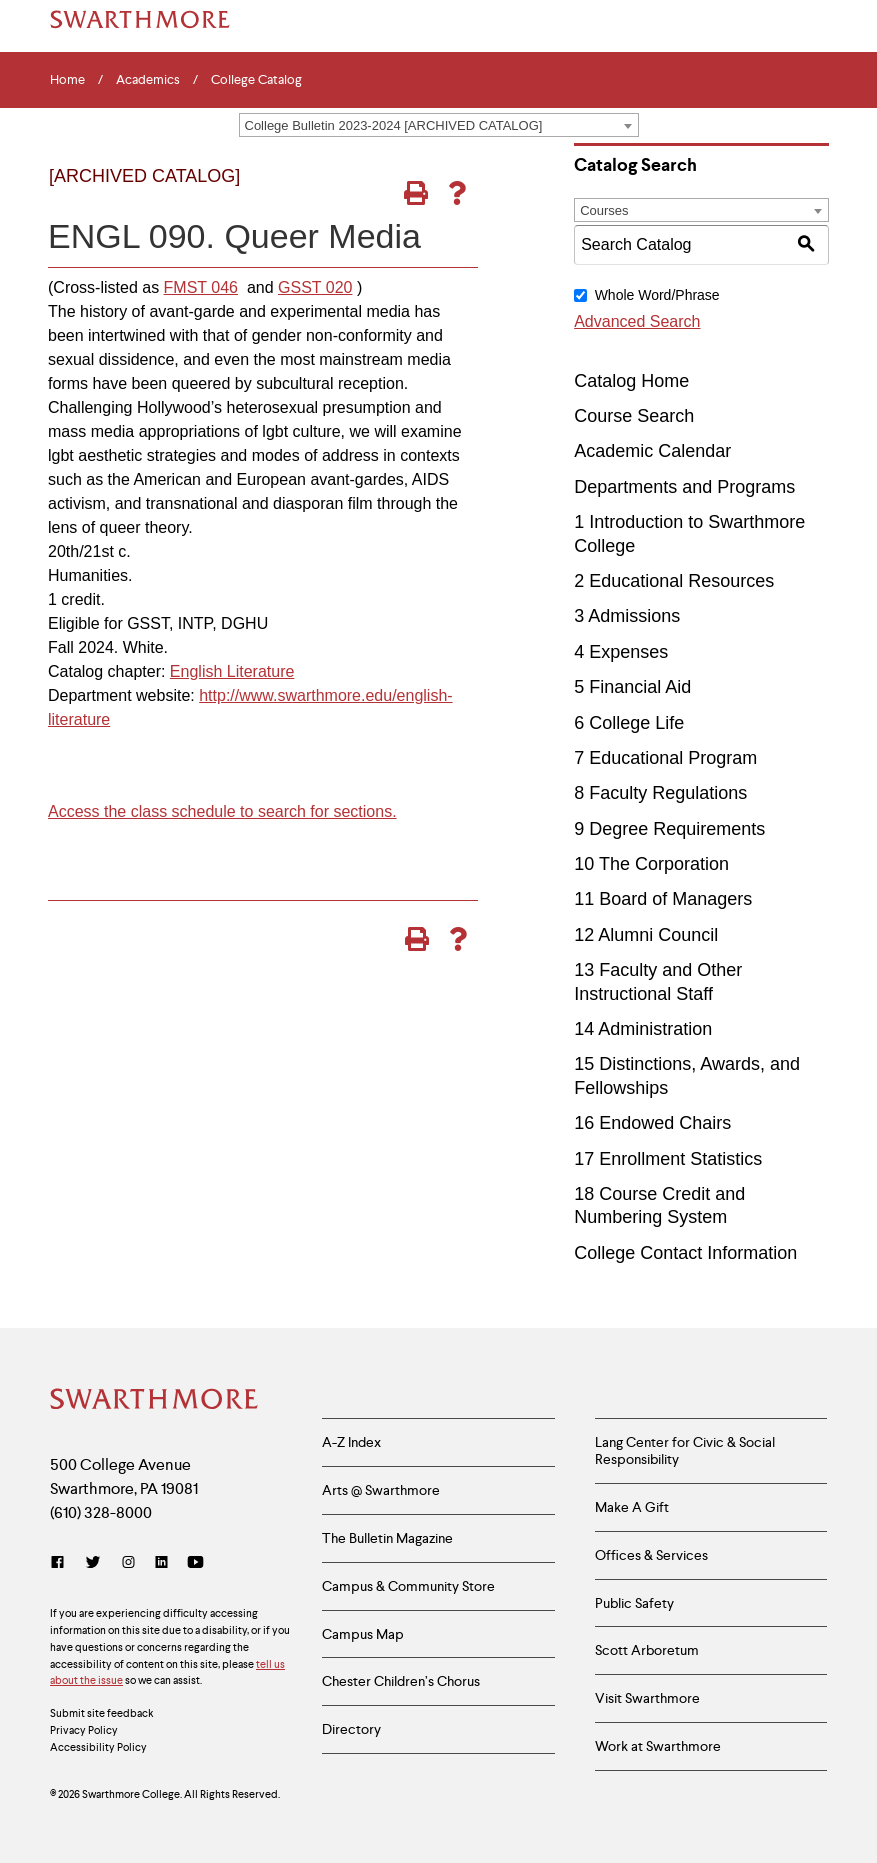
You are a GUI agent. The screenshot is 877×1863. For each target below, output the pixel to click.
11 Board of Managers (663, 899)
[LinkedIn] (161, 1562)
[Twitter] (93, 1562)
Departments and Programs (684, 487)
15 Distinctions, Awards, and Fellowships (687, 1075)
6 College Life (629, 723)
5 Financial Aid (632, 687)
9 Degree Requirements (669, 829)
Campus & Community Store (408, 1586)
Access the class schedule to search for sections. (222, 811)
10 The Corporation (651, 864)
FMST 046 (201, 287)
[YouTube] (195, 1562)
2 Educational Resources (674, 581)
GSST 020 (315, 287)
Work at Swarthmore (658, 1746)
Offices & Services (651, 1555)
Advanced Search (637, 321)
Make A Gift (632, 1507)
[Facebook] (61, 1562)
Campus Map (363, 1634)
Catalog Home (631, 381)
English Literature (232, 671)
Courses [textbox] (604, 210)
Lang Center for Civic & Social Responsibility (685, 1450)
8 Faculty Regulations (660, 793)
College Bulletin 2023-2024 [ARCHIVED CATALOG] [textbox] (394, 125)
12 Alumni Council (646, 935)
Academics (148, 80)
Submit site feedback (102, 1713)
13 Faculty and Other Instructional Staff (658, 981)
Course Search (634, 416)
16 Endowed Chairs (652, 1123)
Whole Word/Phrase (657, 295)
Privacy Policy (84, 1730)
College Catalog (256, 80)
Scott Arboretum (647, 1650)
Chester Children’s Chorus (401, 1681)
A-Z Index (351, 1442)
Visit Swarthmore (647, 1698)
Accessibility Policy (98, 1747)
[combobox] (439, 125)
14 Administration (643, 1029)
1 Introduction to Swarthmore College (689, 533)
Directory (351, 1729)
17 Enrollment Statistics (668, 1159)
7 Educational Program (665, 758)
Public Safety (634, 1603)
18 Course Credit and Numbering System (659, 1205)
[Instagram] (128, 1562)
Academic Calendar (652, 451)
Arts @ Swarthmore (381, 1490)
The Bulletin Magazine (387, 1538)
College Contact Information (685, 1253)
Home (67, 80)
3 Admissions (627, 616)
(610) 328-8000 (101, 1512)
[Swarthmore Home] (155, 1401)
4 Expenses (621, 652)
